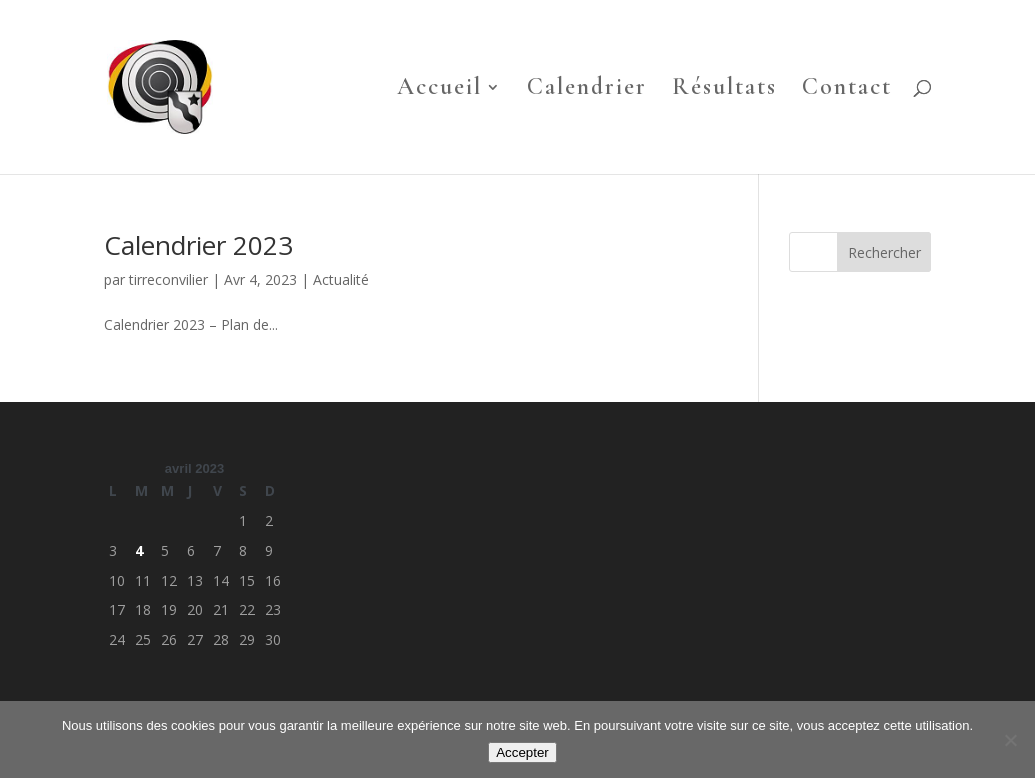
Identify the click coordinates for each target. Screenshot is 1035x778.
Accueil (439, 90)
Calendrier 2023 (198, 245)
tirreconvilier (168, 279)
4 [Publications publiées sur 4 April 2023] (139, 550)
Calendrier (587, 90)
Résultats (724, 90)
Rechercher (884, 252)
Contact (847, 90)
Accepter (522, 752)
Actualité (341, 279)
